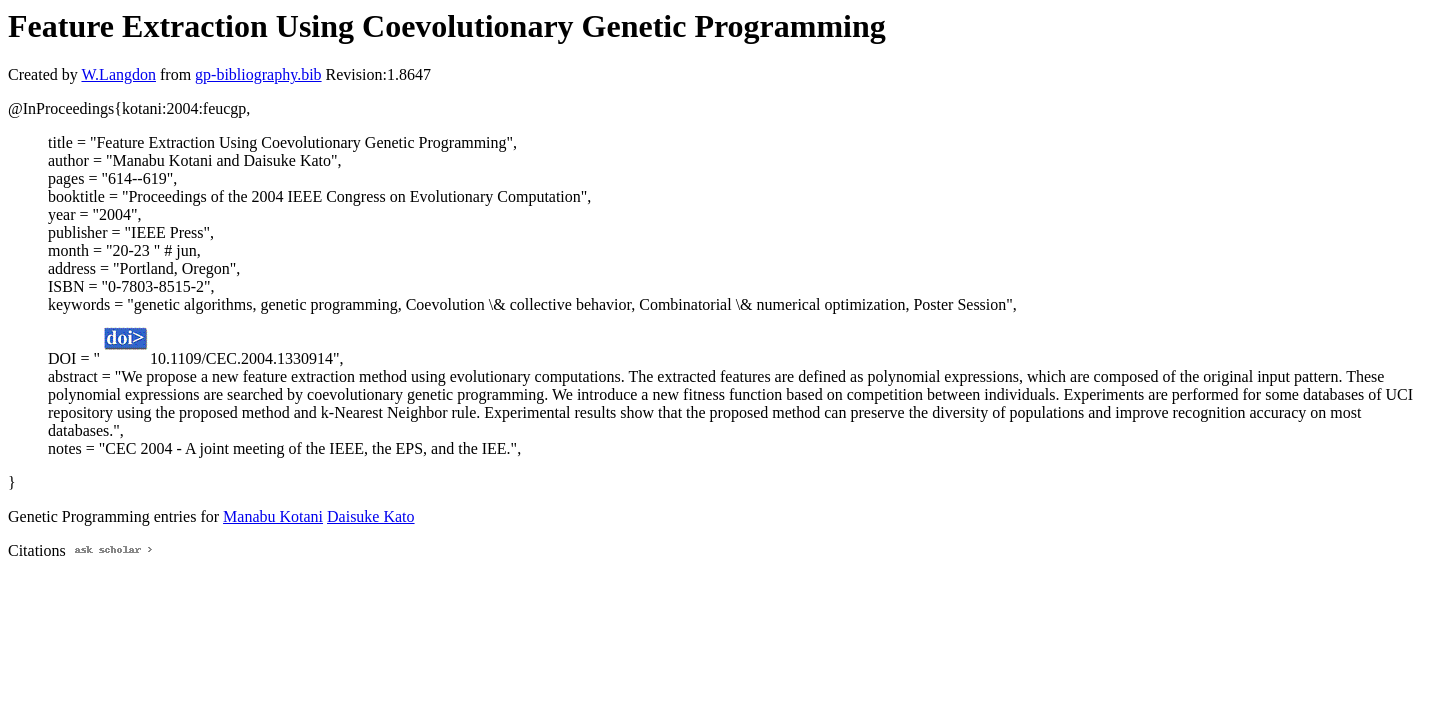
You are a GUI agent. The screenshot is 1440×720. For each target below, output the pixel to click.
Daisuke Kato (371, 516)
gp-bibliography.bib (258, 74)
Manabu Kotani (273, 516)
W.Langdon (118, 74)
